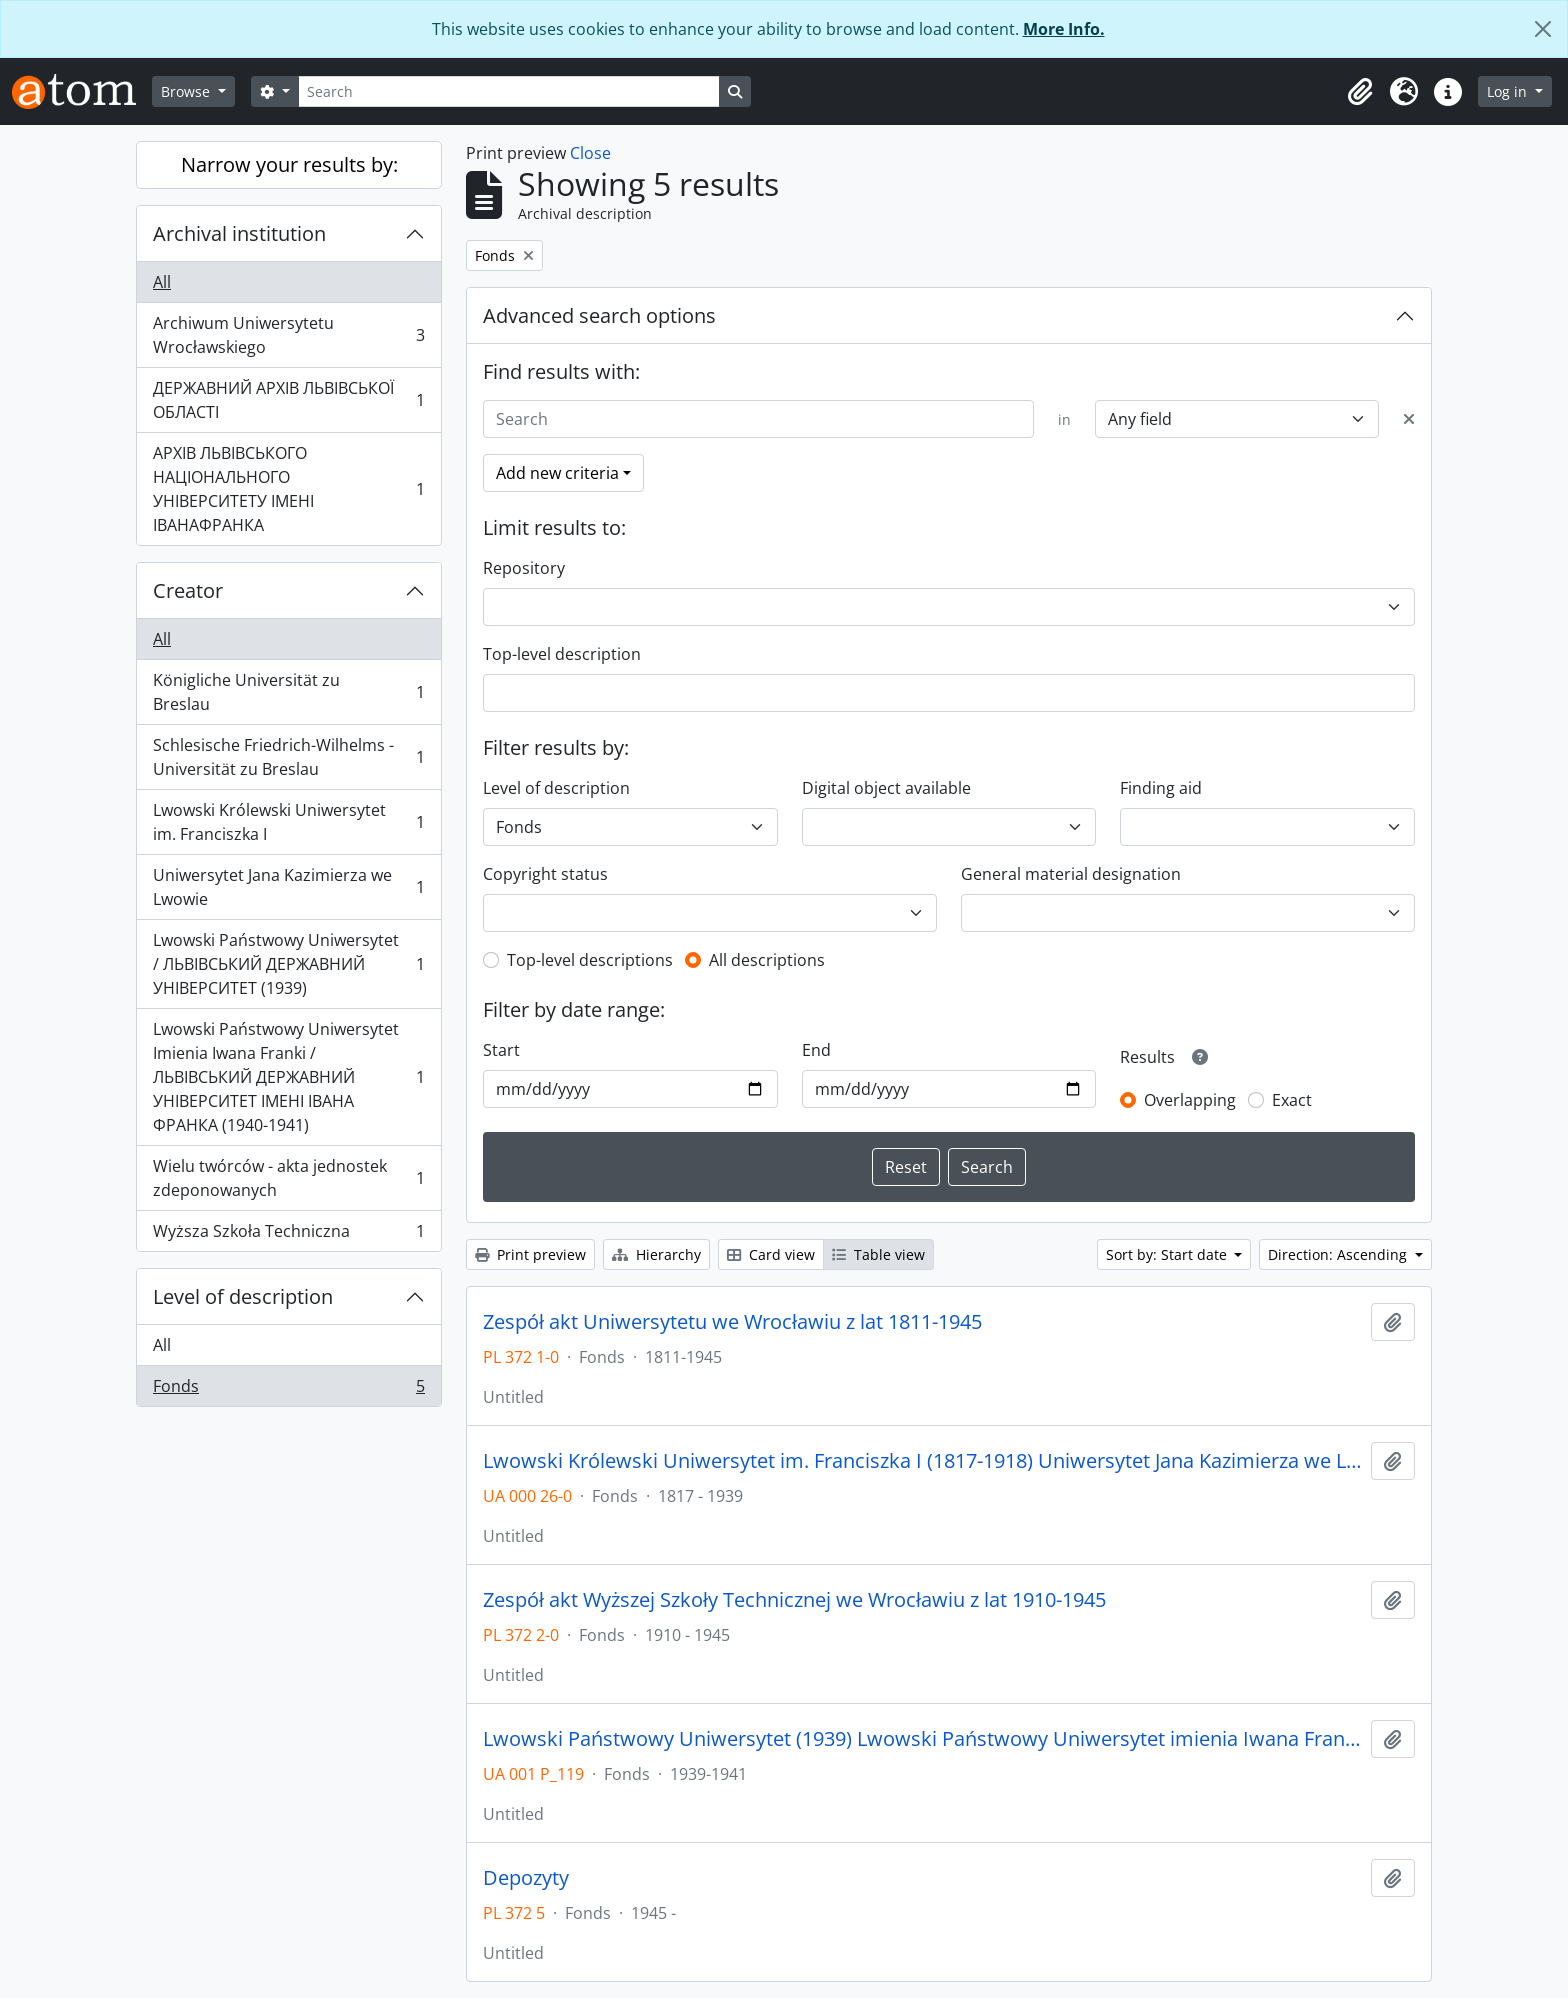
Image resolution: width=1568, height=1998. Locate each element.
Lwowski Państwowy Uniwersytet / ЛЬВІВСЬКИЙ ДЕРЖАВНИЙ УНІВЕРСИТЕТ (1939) (288, 964)
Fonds (288, 1390)
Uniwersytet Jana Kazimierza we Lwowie (288, 887)
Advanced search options (599, 315)
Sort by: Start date (1168, 1254)
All (162, 282)
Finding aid (1161, 788)
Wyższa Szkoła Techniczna (288, 1235)
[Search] (509, 91)
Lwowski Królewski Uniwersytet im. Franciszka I (288, 822)
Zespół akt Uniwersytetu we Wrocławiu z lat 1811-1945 (732, 1322)
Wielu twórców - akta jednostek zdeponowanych (288, 1178)
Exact (1292, 1100)
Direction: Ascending (1339, 1254)
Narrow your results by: (289, 164)
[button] (1360, 92)
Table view (878, 1254)
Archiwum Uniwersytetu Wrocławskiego (288, 335)
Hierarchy (656, 1254)
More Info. (1064, 29)
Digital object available (886, 788)
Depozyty (526, 1878)
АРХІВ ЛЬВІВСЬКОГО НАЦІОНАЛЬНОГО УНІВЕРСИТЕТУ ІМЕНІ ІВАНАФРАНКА (288, 489)
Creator (188, 590)
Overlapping (1190, 1100)
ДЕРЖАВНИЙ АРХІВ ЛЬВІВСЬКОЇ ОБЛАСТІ (288, 400)
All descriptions (767, 960)
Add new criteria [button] (557, 473)
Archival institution (239, 233)
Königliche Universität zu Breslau (288, 692)
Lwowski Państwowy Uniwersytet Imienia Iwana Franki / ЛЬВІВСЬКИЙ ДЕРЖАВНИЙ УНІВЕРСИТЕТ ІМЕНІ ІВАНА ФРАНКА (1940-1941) (288, 1077)
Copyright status (545, 874)
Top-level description (562, 654)
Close (590, 153)
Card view (771, 1254)
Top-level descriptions (590, 960)
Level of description (243, 1296)
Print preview (530, 1254)
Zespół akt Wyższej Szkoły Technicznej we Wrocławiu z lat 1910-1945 (794, 1600)
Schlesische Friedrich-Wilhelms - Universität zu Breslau (288, 757)
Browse (187, 91)
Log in (1509, 91)
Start (501, 1050)
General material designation (1071, 874)
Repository (524, 568)
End (816, 1050)
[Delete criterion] (1409, 419)
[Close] (1543, 29)
